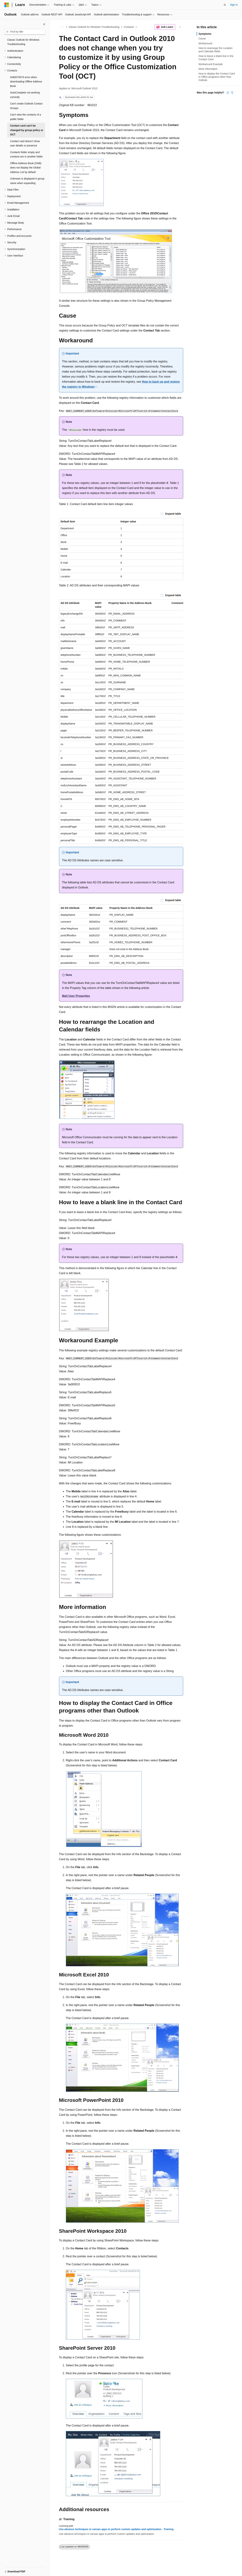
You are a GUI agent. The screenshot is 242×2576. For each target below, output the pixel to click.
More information (208, 68)
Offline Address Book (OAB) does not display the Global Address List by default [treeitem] (25, 168)
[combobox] (24, 32)
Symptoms (205, 33)
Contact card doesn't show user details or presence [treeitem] (25, 143)
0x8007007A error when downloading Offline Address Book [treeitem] (26, 81)
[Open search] (224, 5)
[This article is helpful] (228, 92)
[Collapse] (44, 24)
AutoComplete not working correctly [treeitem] (25, 95)
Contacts (129, 26)
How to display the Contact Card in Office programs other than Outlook (217, 77)
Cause (202, 38)
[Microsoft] (6, 5)
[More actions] (180, 27)
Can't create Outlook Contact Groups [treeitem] (26, 106)
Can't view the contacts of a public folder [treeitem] (25, 117)
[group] (121, 722)
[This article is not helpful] (232, 92)
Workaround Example (211, 64)
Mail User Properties (76, 995)
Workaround (205, 43)
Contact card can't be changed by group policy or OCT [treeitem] (26, 130)
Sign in (234, 4)
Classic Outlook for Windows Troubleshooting (94, 26)
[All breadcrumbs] (62, 27)
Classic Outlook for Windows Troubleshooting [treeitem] (23, 42)
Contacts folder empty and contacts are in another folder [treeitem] (26, 154)
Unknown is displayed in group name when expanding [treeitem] (27, 181)
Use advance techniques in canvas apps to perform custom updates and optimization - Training (116, 2529)
